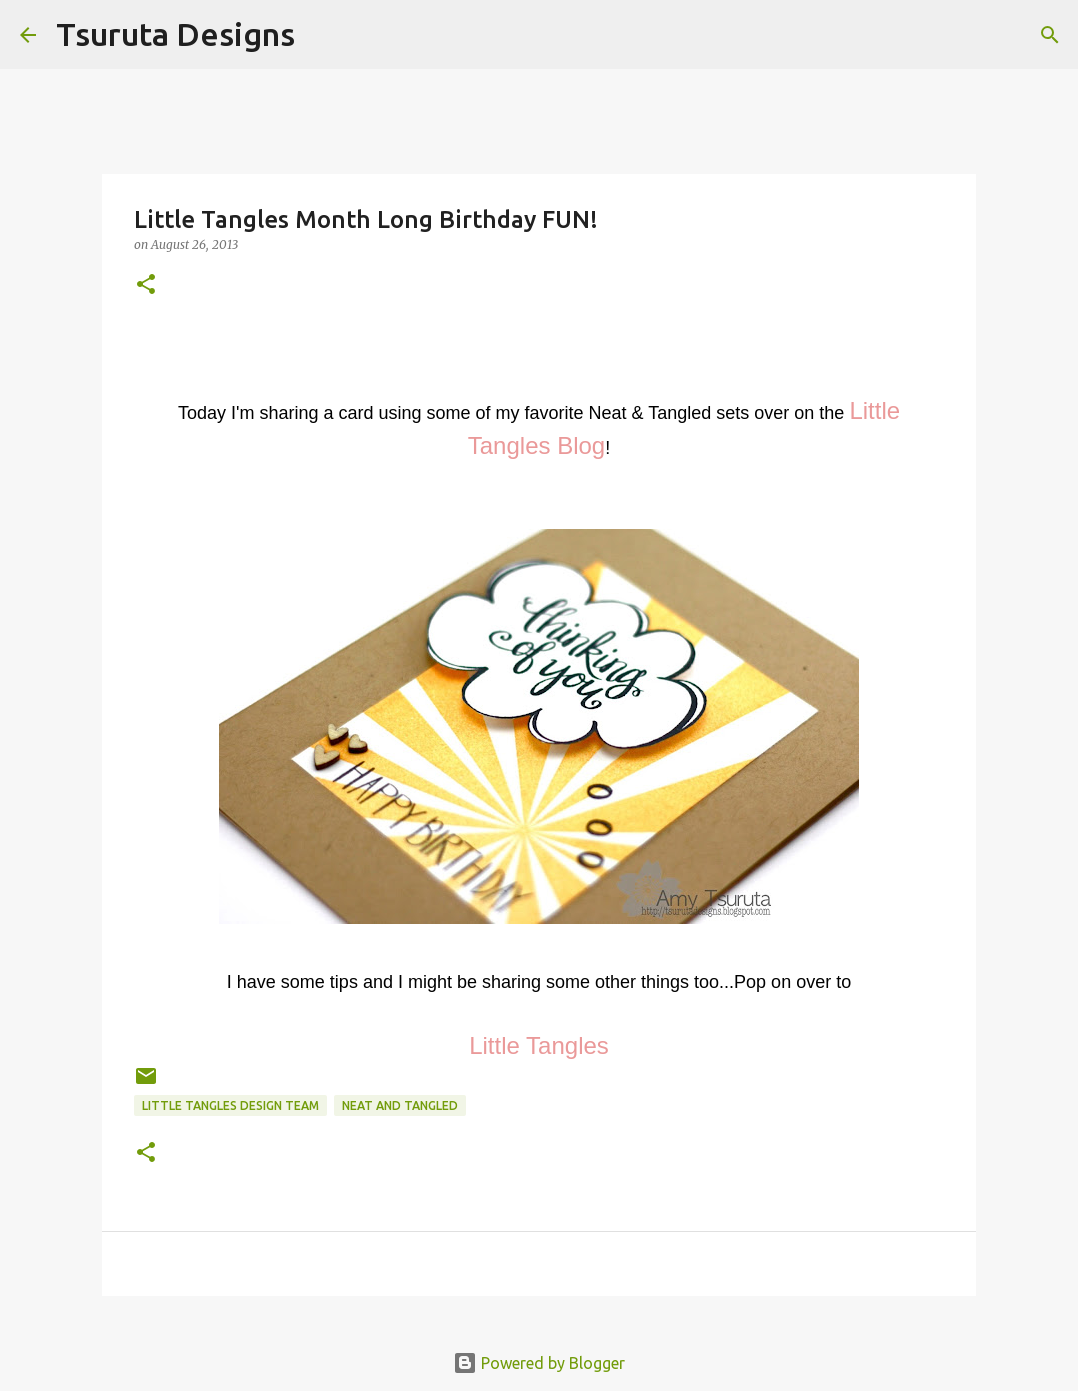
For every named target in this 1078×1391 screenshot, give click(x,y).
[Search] (323, 35)
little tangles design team (230, 1105)
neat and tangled (400, 1105)
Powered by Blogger (539, 1363)
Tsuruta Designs (175, 34)
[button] (146, 285)
